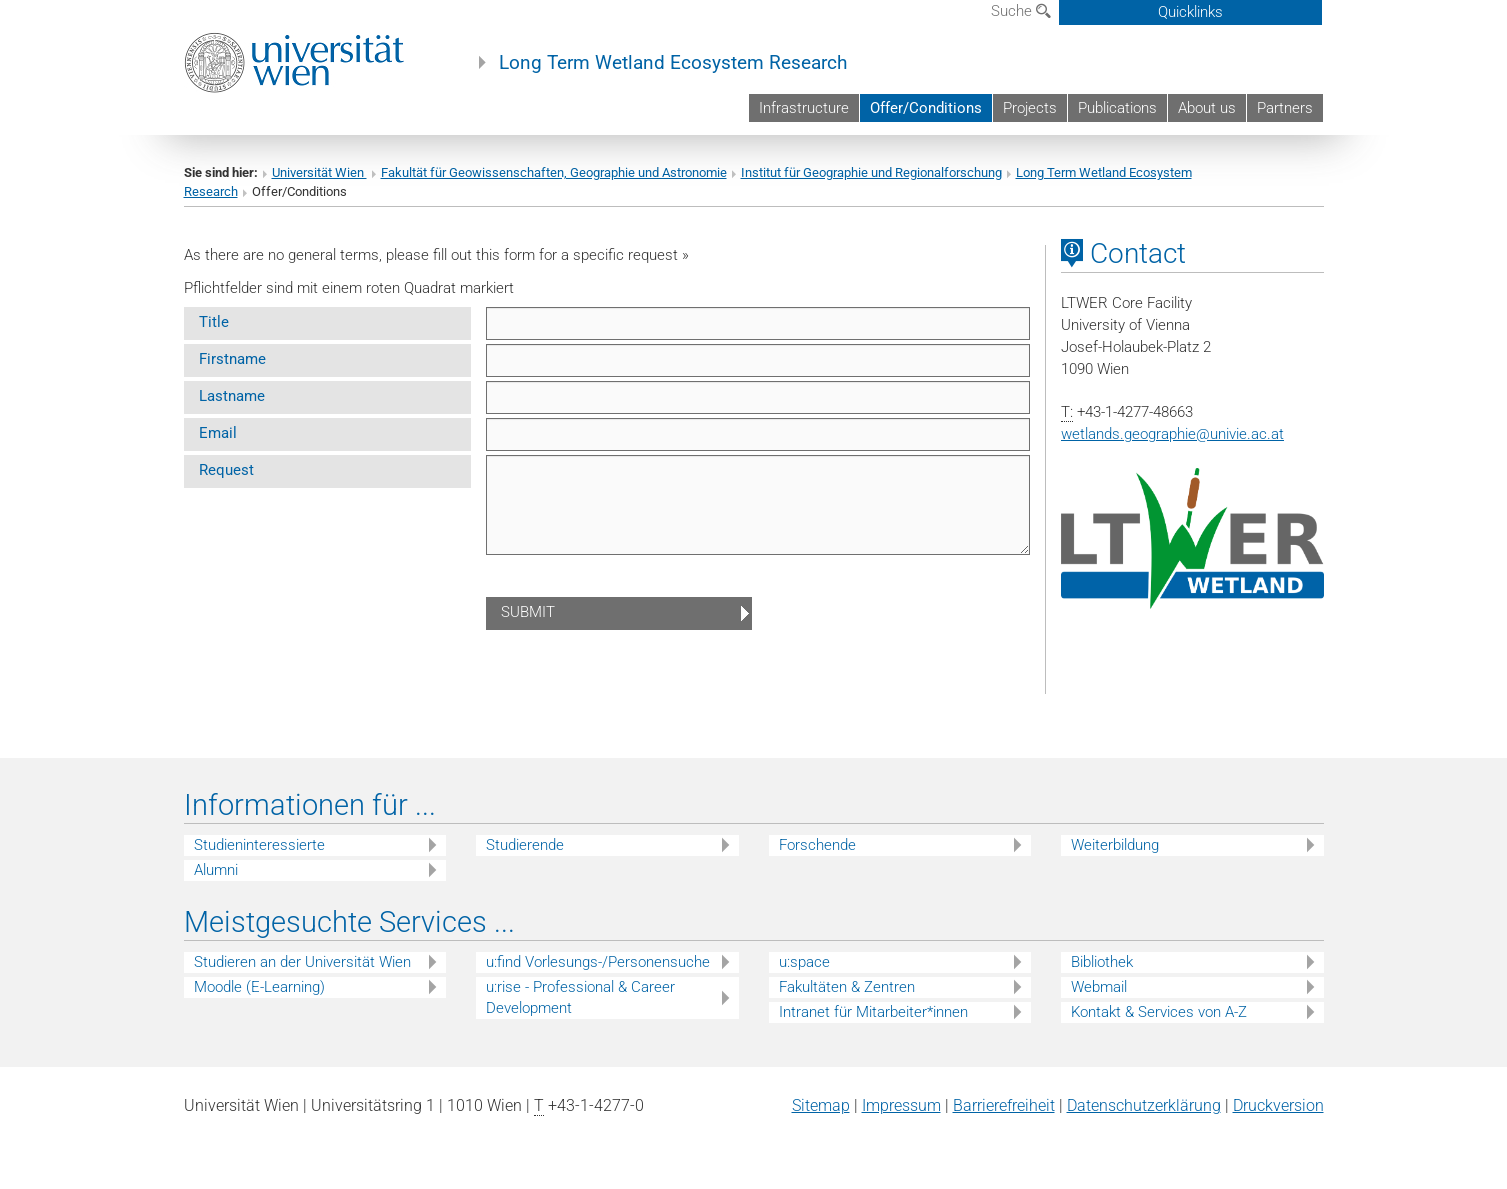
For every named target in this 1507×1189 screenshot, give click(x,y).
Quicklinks (1190, 12)
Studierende (525, 845)
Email (218, 433)
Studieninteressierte (259, 845)
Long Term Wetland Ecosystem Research (673, 63)
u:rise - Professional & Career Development (580, 997)
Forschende (817, 845)
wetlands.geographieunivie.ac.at (1172, 434)
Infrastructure (804, 108)
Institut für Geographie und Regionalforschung (871, 172)
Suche (1021, 11)
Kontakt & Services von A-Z (1159, 1012)
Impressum (901, 1105)
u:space (804, 962)
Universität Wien (319, 172)
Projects (1030, 108)
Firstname (232, 359)
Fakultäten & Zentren (847, 987)
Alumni (216, 870)
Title (214, 322)
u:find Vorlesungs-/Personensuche (598, 962)
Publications (1117, 108)
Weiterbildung (1115, 845)
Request (226, 470)
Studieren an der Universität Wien (302, 962)
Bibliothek (1102, 962)
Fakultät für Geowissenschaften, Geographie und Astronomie (554, 172)
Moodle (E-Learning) (259, 987)
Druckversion (1278, 1105)
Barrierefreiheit (1004, 1105)
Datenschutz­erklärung (1144, 1105)
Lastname (232, 396)
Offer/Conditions (926, 108)
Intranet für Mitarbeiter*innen (873, 1012)
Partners (1285, 108)
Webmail (1099, 987)
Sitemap (821, 1105)
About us (1207, 108)
